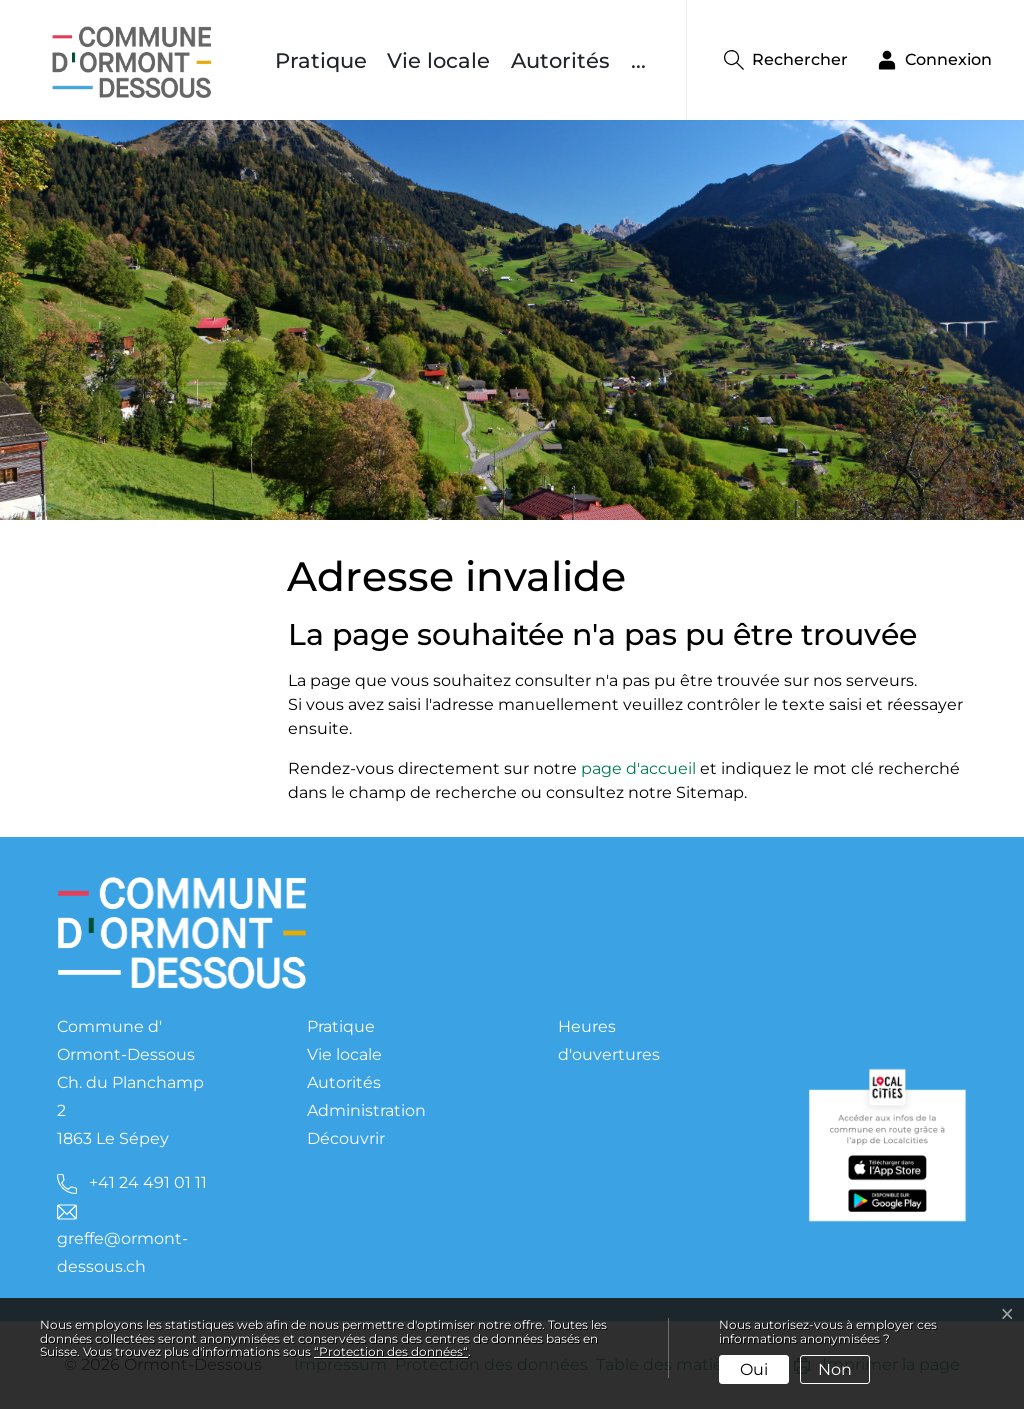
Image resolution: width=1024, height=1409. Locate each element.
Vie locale (438, 60)
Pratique (321, 60)
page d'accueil (638, 768)
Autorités (560, 60)
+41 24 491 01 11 (148, 1182)
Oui (754, 1369)
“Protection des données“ (391, 1351)
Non (835, 1369)
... (638, 60)
